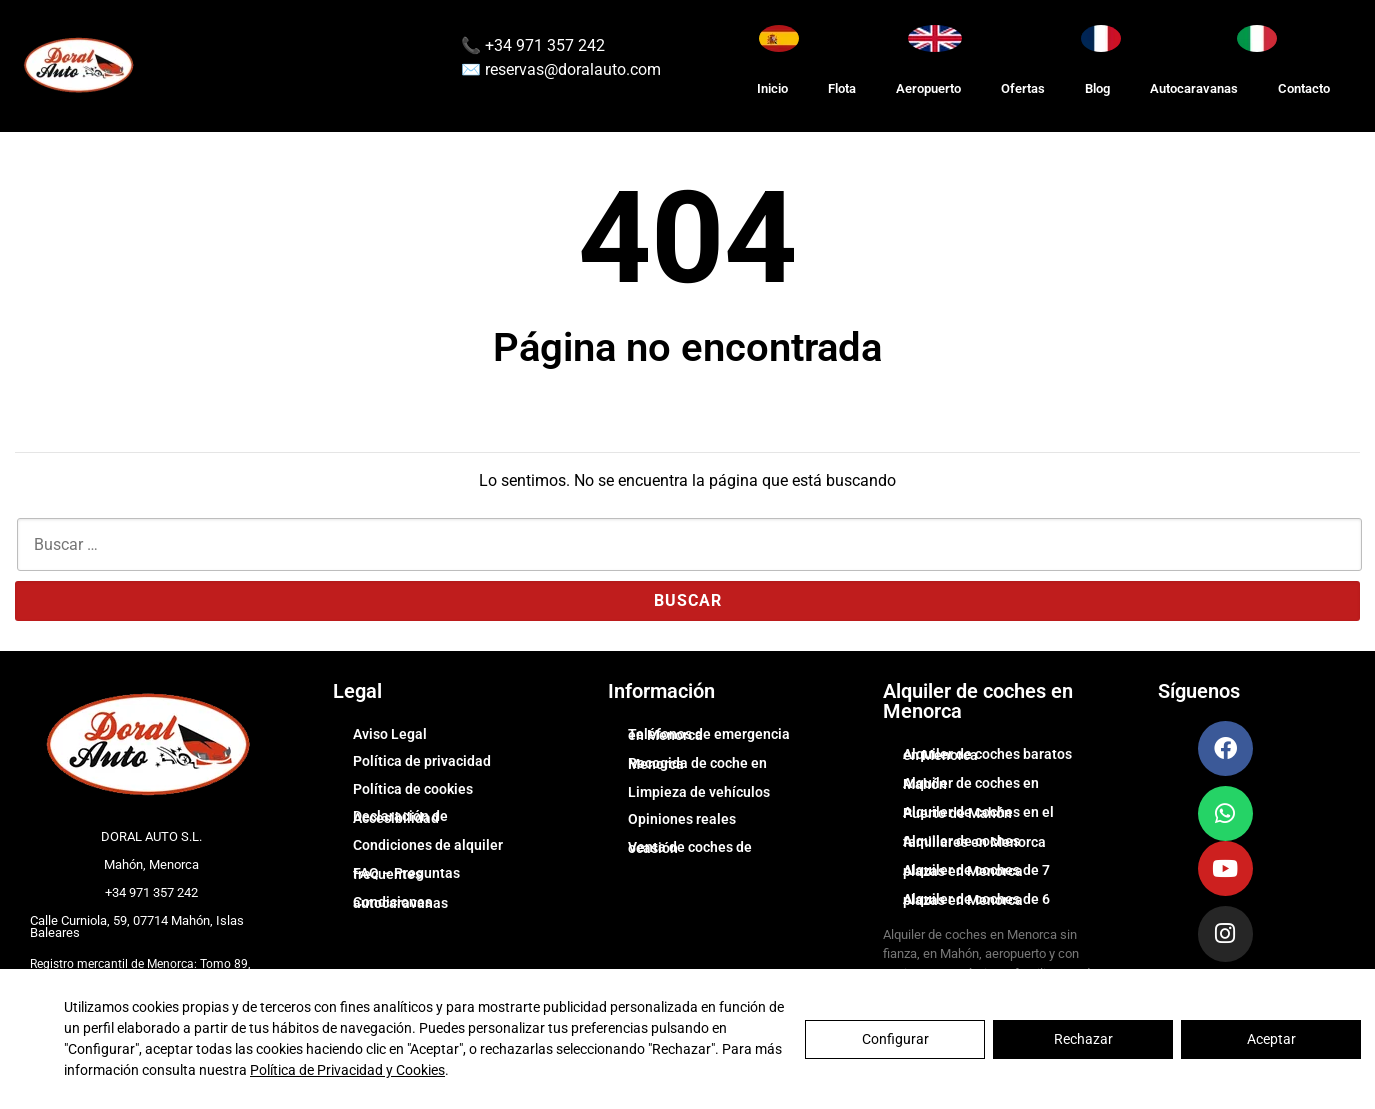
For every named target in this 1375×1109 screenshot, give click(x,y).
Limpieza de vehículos (699, 792)
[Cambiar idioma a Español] (779, 38)
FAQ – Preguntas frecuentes (406, 874)
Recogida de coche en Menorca (697, 764)
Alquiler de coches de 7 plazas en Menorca (976, 871)
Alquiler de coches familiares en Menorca (974, 842)
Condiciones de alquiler (428, 845)
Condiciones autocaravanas (400, 903)
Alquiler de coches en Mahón (971, 784)
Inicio (772, 88)
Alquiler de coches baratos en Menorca (987, 755)
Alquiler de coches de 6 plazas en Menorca (976, 900)
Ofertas (1023, 88)
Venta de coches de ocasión (690, 848)
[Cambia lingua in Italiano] (1257, 38)
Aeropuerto (928, 88)
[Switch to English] (935, 38)
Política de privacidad (422, 761)
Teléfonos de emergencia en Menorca (709, 735)
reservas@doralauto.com (573, 69)
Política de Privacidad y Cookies (347, 1070)
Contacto (1304, 88)
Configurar (895, 1039)
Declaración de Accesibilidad (400, 817)
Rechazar (1083, 1039)
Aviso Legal (390, 734)
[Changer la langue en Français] (1101, 38)
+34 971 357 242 (543, 45)
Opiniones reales (682, 819)
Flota (842, 88)
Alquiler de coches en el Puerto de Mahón (978, 813)
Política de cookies (413, 789)
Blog (1097, 88)
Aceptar (1271, 1039)
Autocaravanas (1194, 88)
